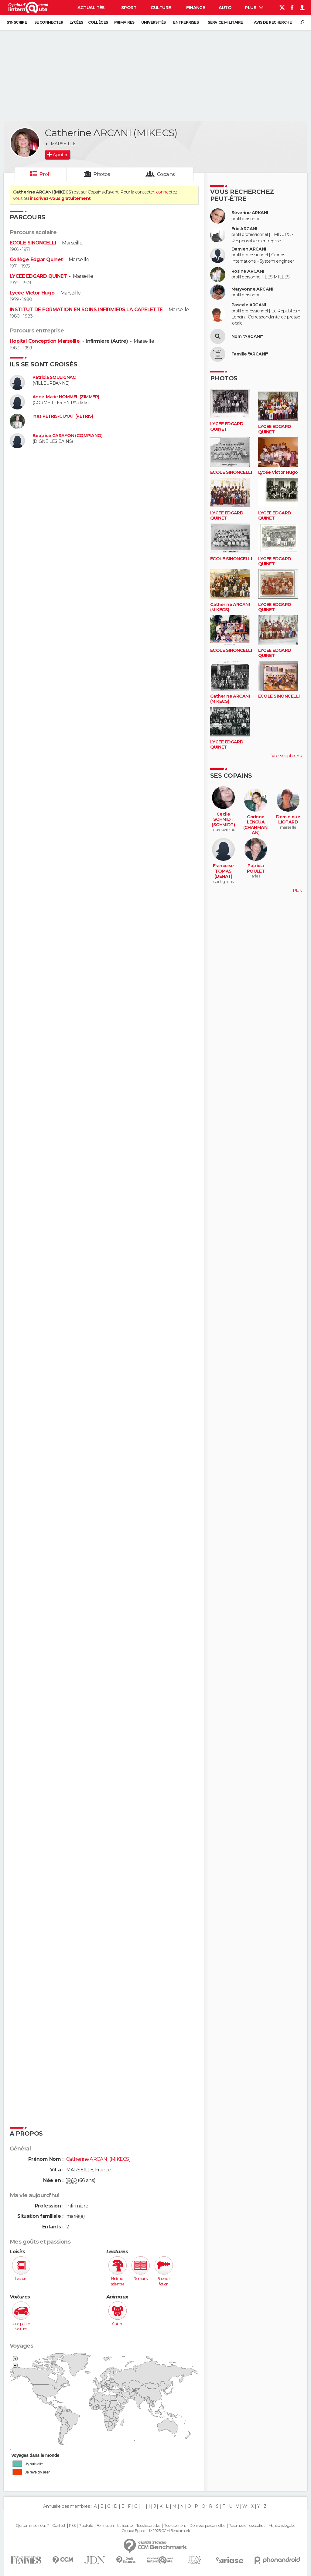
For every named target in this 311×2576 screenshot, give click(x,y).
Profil (45, 174)
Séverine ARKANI (249, 212)
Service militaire (225, 22)
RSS (72, 2526)
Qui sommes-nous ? (32, 2526)
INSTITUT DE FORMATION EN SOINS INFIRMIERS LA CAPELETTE (86, 309)
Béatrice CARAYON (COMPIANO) (67, 435)
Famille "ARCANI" (249, 354)
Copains (166, 174)
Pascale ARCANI (248, 305)
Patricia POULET (256, 868)
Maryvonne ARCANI (252, 289)
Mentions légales (281, 2526)
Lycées (76, 22)
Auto (225, 7)
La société (125, 2526)
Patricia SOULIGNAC (54, 377)
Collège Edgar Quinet (36, 259)
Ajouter (60, 154)
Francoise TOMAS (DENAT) (223, 871)
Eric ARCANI (244, 228)
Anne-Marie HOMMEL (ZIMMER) (65, 396)
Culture (161, 7)
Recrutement (175, 2526)
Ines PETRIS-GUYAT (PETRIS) (62, 416)
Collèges (98, 22)
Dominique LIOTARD (288, 819)
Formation (105, 2526)
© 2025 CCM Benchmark (169, 2531)
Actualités (91, 7)
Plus (254, 7)
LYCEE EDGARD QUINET (38, 276)
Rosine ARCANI (247, 271)
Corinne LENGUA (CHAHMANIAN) (255, 825)
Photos (101, 174)
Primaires (124, 22)
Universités (153, 22)
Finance (195, 7)
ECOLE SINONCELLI (33, 243)
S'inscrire (17, 22)
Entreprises (186, 22)
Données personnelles (207, 2526)
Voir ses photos (286, 756)
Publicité (86, 2526)
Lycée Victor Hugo (32, 293)
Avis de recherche (273, 22)
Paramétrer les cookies (247, 2526)
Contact (58, 2526)
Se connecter (48, 22)
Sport (128, 7)
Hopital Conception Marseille (45, 341)
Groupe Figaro (133, 2531)
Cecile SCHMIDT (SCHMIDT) (223, 819)
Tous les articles (148, 2526)
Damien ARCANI (248, 249)
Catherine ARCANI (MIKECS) (230, 607)
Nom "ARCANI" (247, 336)
